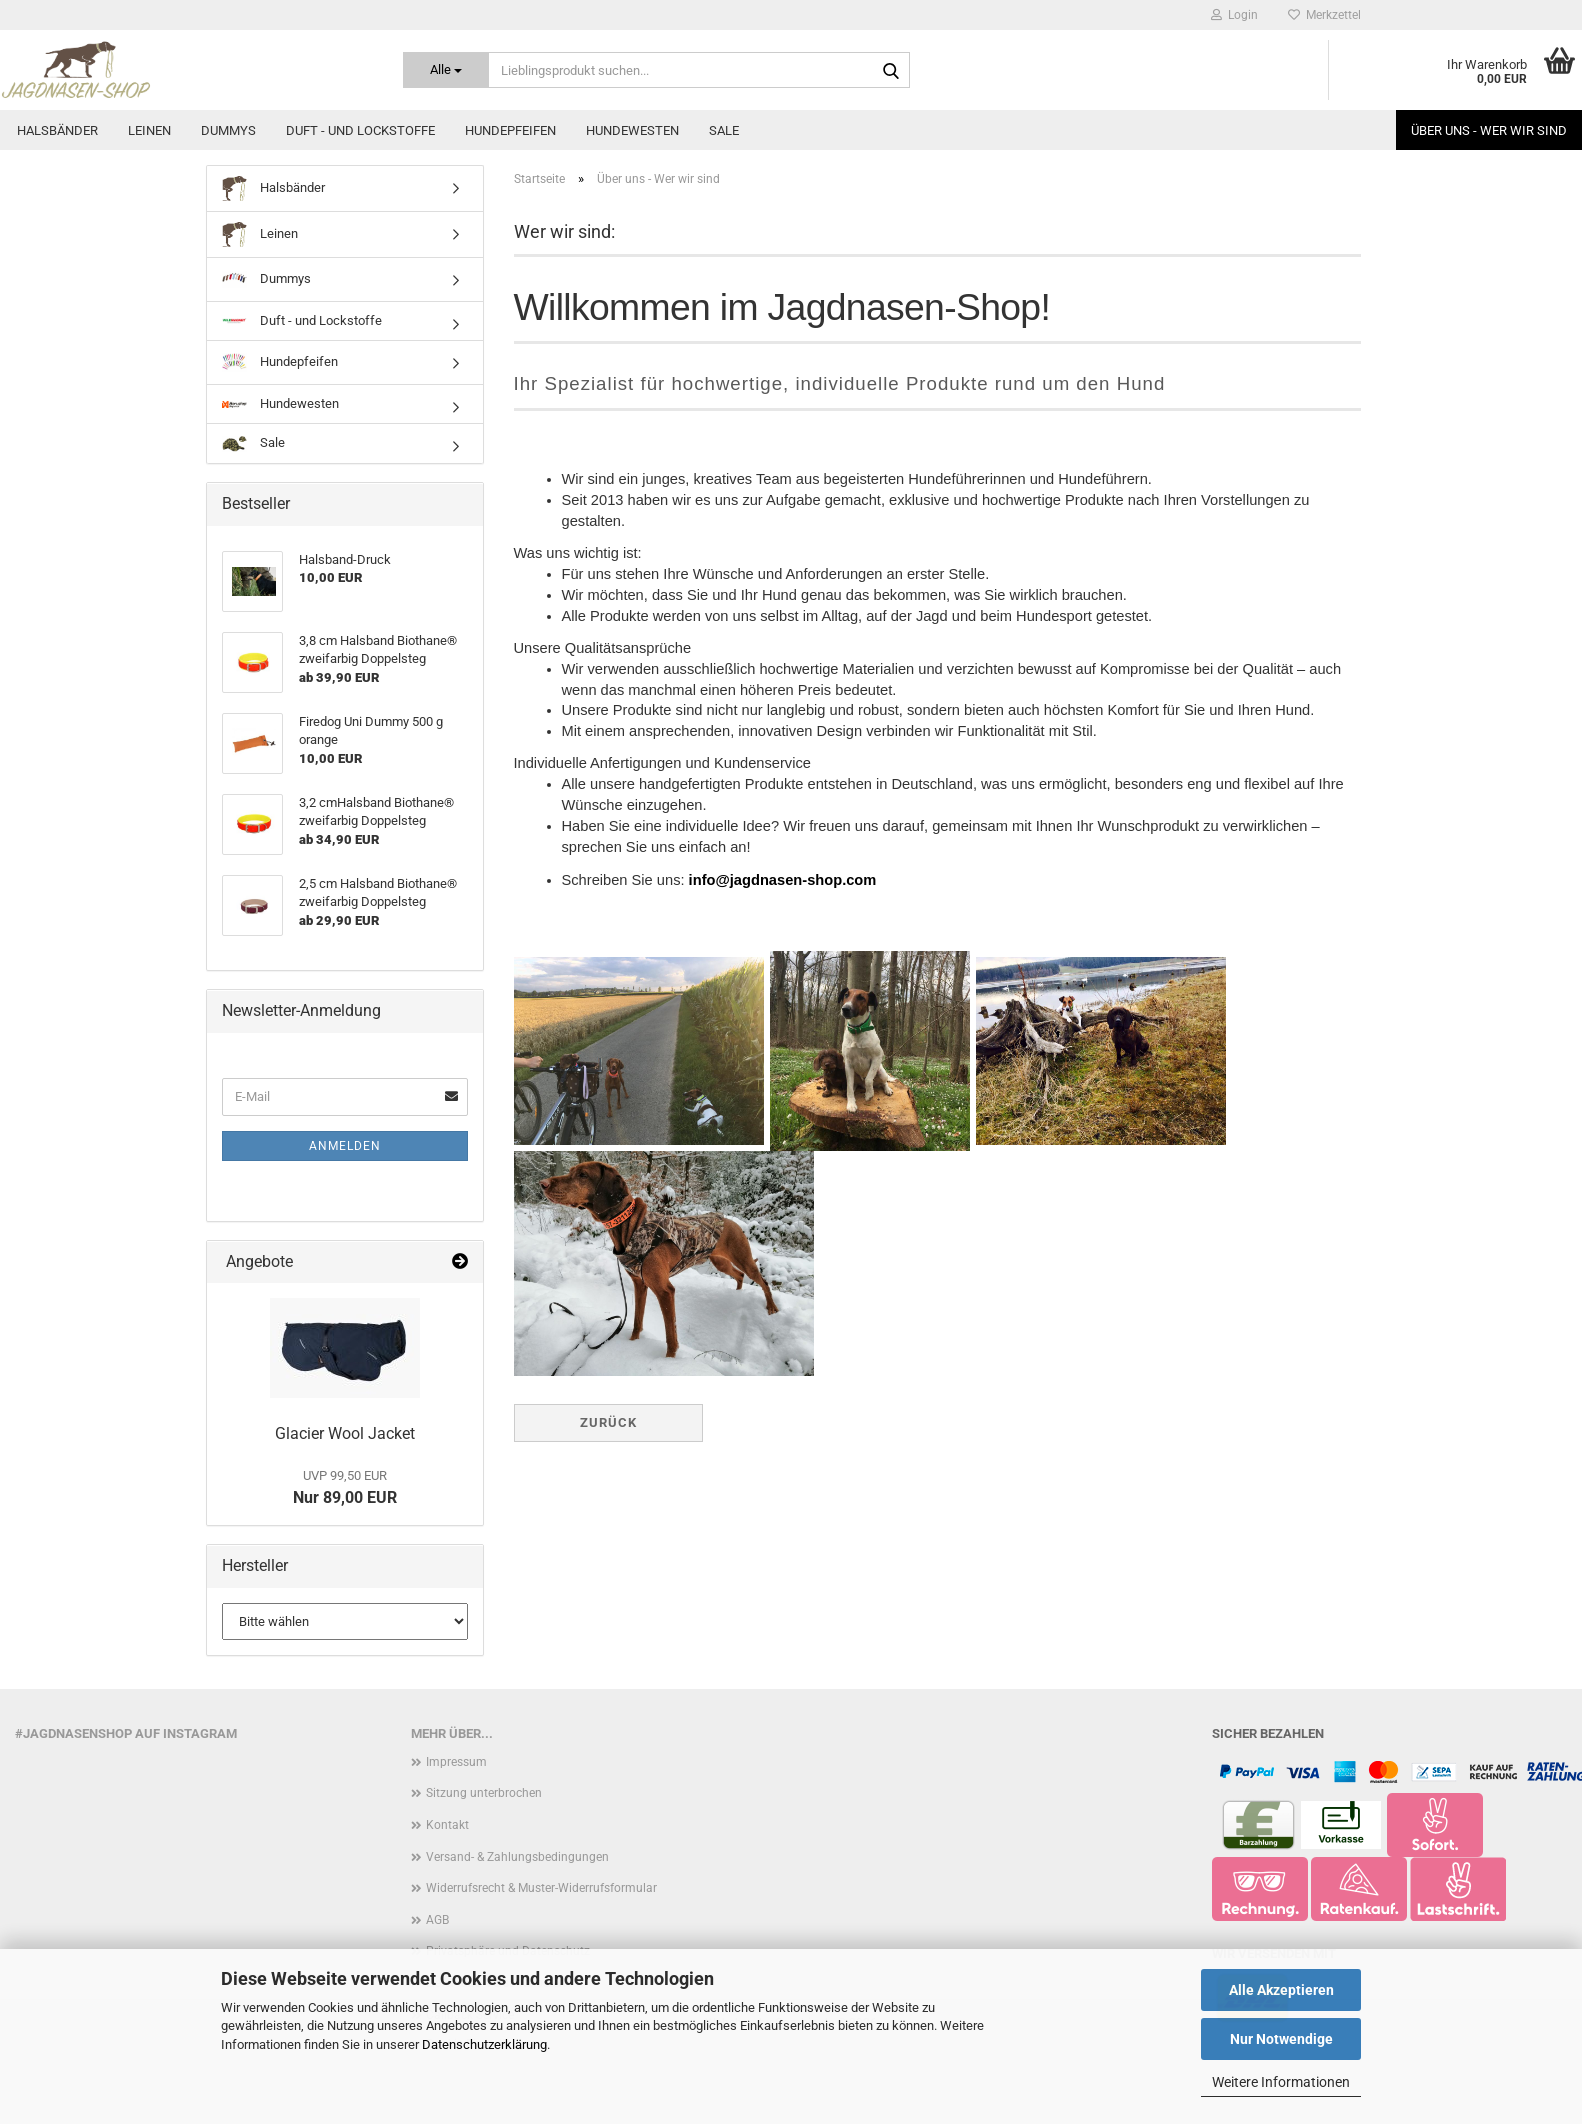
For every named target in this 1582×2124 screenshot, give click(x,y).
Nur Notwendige (1281, 2039)
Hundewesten (632, 130)
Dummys (228, 130)
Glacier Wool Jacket (345, 1433)
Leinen (149, 130)
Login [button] (1234, 15)
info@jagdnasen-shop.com (783, 882)
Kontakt (447, 1825)
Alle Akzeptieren (1281, 1990)
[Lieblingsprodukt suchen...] (446, 70)
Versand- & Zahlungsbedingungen (517, 1857)
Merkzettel (1324, 15)
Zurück (608, 1422)
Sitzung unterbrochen (484, 1793)
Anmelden (345, 1146)
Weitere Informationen (1281, 2082)
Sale (724, 130)
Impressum (456, 1762)
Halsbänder (57, 130)
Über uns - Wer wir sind (1489, 130)
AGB (437, 1920)
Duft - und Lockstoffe (360, 130)
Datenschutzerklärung (484, 2044)
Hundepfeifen (510, 130)
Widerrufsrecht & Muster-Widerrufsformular (541, 1888)
